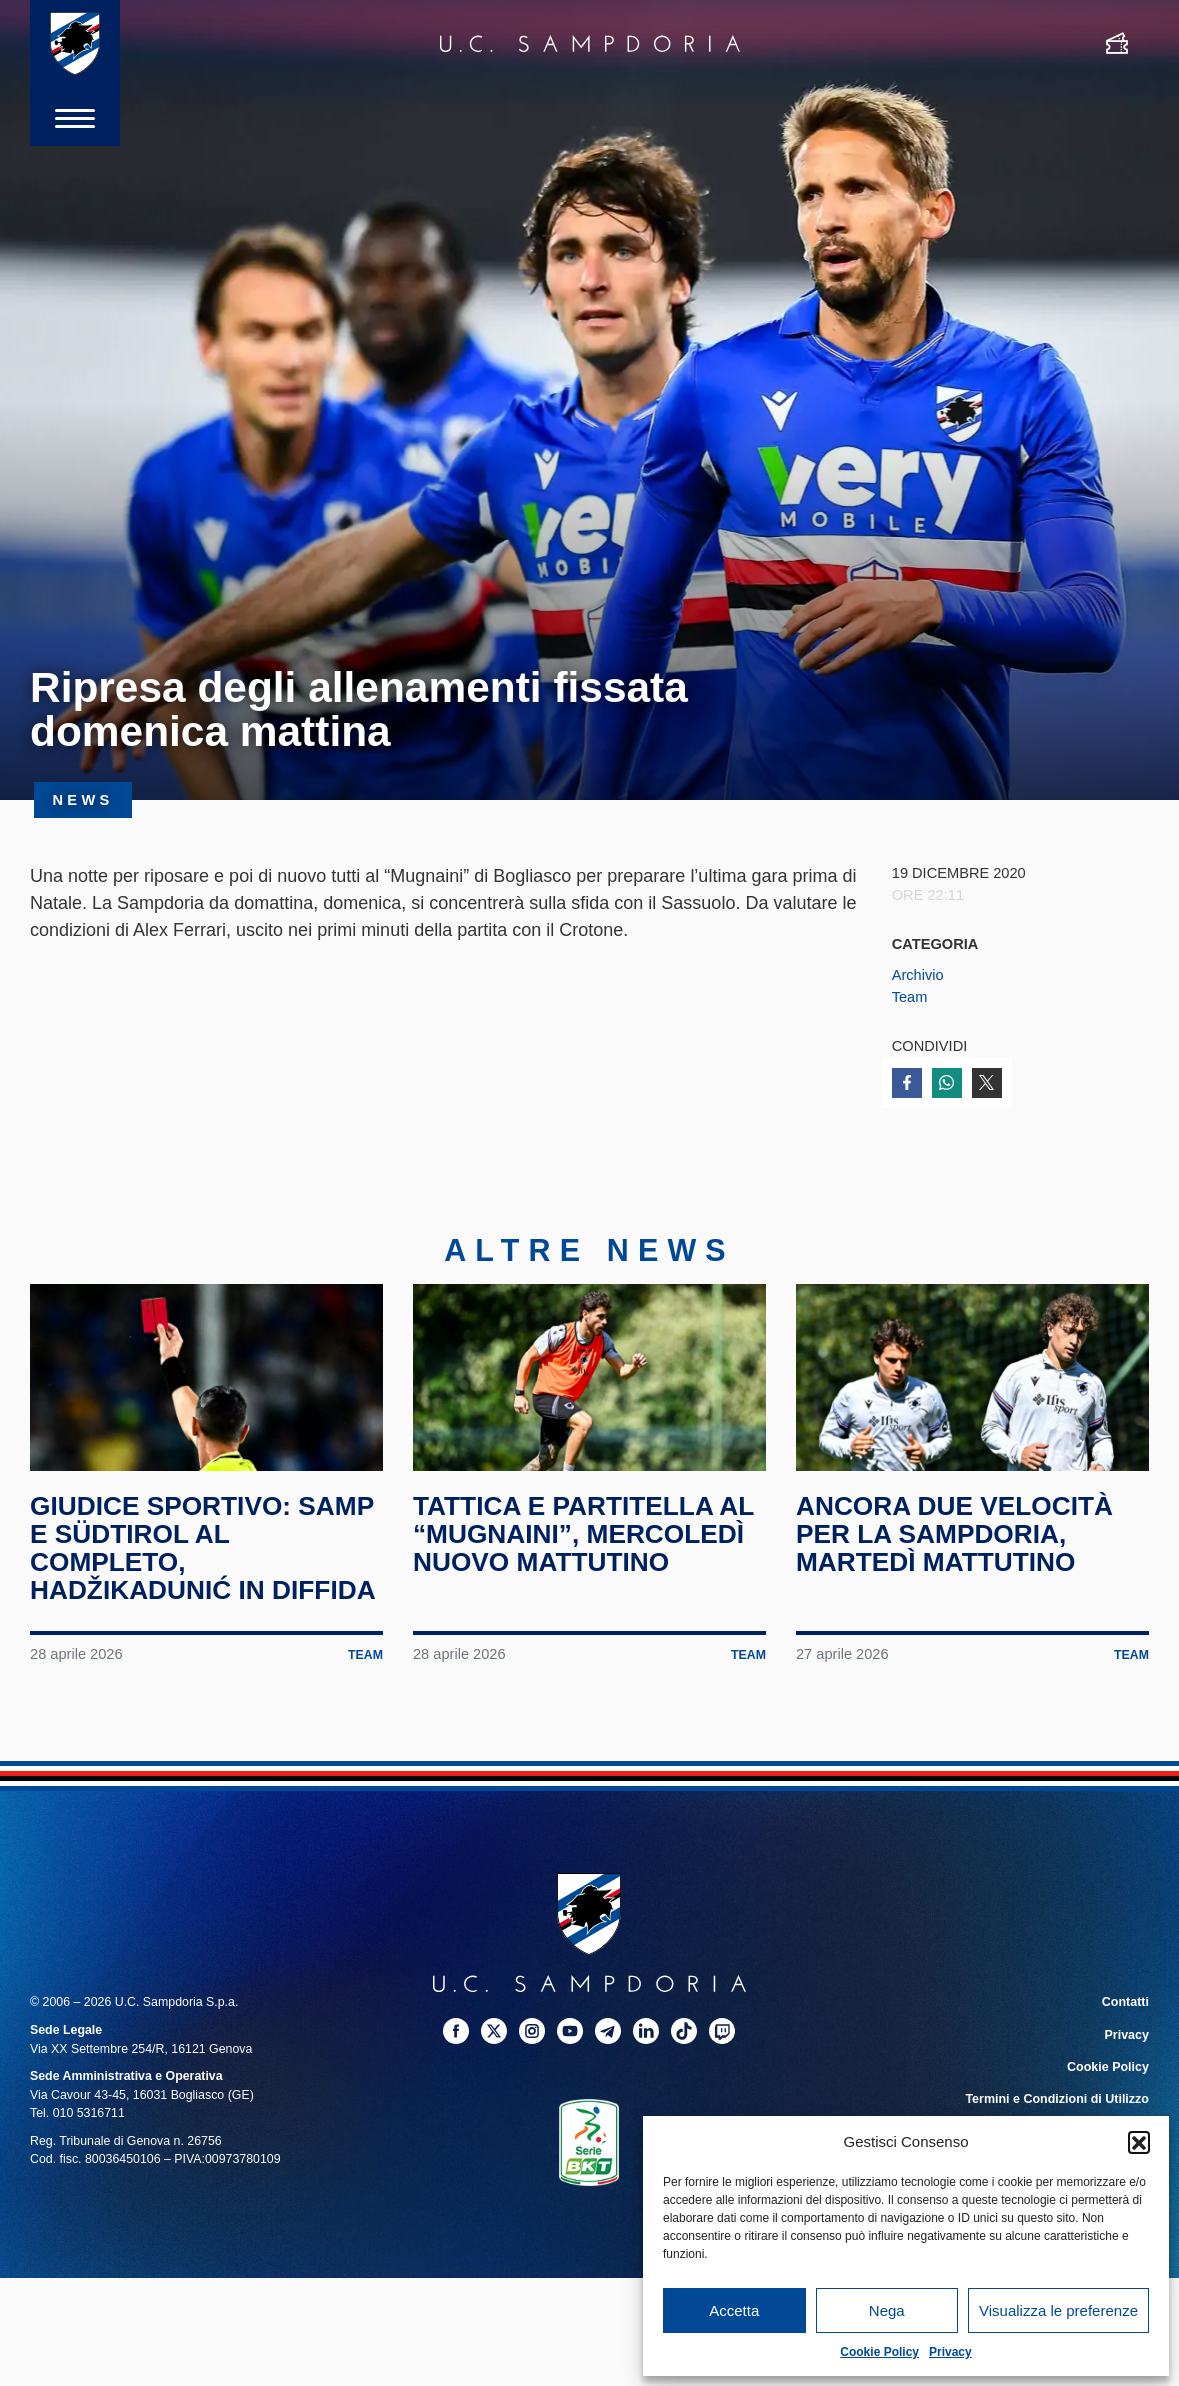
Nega (887, 2310)
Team (910, 997)
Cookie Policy (879, 2352)
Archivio (918, 975)
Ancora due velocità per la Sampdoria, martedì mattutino (956, 1542)
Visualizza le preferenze (1058, 2310)
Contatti (1125, 2010)
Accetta (734, 2310)
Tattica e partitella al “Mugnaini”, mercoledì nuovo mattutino (585, 1542)
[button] (1139, 2142)
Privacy (950, 2352)
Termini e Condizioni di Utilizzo (1058, 2106)
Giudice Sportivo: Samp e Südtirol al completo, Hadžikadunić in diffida (204, 1555)
